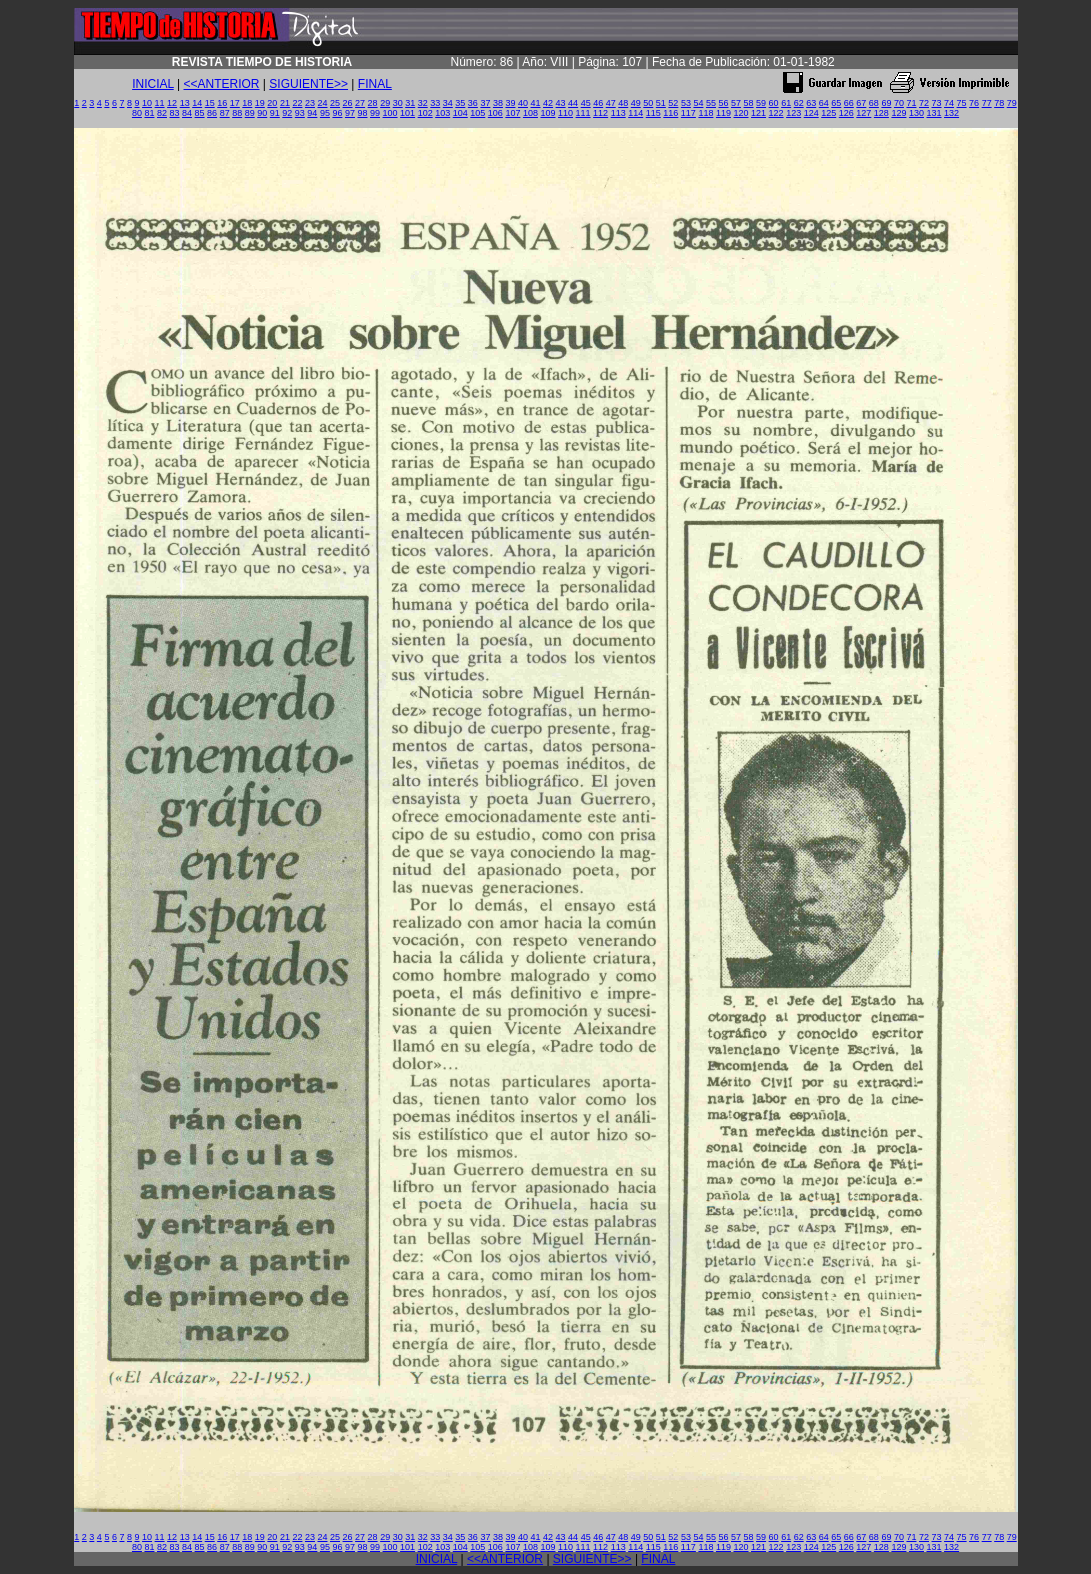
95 (325, 113)
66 (849, 103)
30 (398, 103)
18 (247, 103)
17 (235, 103)
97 (350, 113)
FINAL (375, 84)
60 (774, 103)
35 (460, 103)
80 (137, 113)
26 (348, 103)
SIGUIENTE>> (308, 84)
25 (335, 103)
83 (175, 113)
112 (600, 113)
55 (711, 103)
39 (510, 103)
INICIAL (153, 84)
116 (670, 113)
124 (811, 113)
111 (583, 113)
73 (937, 103)
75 (962, 103)
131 (934, 113)
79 (1012, 103)
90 (262, 113)
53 (686, 103)
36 (473, 103)
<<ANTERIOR (222, 84)
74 (949, 103)
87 (225, 113)
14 (197, 103)
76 (974, 103)
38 (498, 103)
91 (275, 113)
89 (250, 113)
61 (786, 103)
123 (793, 113)
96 (337, 113)
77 (987, 103)
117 (688, 113)
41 (536, 103)
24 (322, 103)
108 (530, 113)
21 (285, 103)
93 (300, 113)
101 (407, 113)
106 (495, 113)
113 (618, 113)
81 (149, 113)
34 (448, 103)
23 (310, 103)
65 (836, 103)
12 (172, 103)
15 (210, 103)
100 (390, 113)
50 (648, 103)
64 (824, 103)
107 (512, 113)
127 (863, 113)
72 (924, 103)
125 (828, 113)
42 (548, 103)
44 (573, 103)
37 (485, 103)
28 (373, 103)
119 (723, 113)
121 (758, 113)
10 (147, 103)
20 (272, 103)
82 (162, 113)
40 (523, 103)
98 (362, 113)
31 (410, 103)
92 (287, 113)
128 (881, 113)
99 (375, 113)
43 (561, 103)
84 (187, 113)
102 (425, 113)
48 (623, 103)
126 (846, 113)
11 (160, 103)
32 (423, 103)
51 (661, 103)
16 (222, 103)
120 (740, 113)
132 (951, 113)
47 (611, 103)
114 (635, 113)
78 (999, 103)
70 (899, 103)
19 (260, 103)
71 (911, 103)
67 (861, 103)
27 (360, 103)
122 (776, 113)
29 (385, 103)
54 (698, 103)
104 (460, 113)
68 (874, 103)
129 (898, 113)
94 (312, 113)
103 (442, 113)
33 (435, 103)
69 (886, 103)
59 (761, 103)
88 (237, 113)
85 (200, 113)
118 (705, 113)
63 (811, 103)
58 (749, 103)
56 (723, 103)
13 (185, 103)
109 (547, 113)
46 (598, 103)
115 (653, 113)
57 (736, 103)
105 (477, 113)
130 (916, 113)
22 (297, 103)
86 (212, 113)
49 (636, 103)
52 (673, 103)
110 (565, 113)
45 (586, 103)
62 (799, 103)
